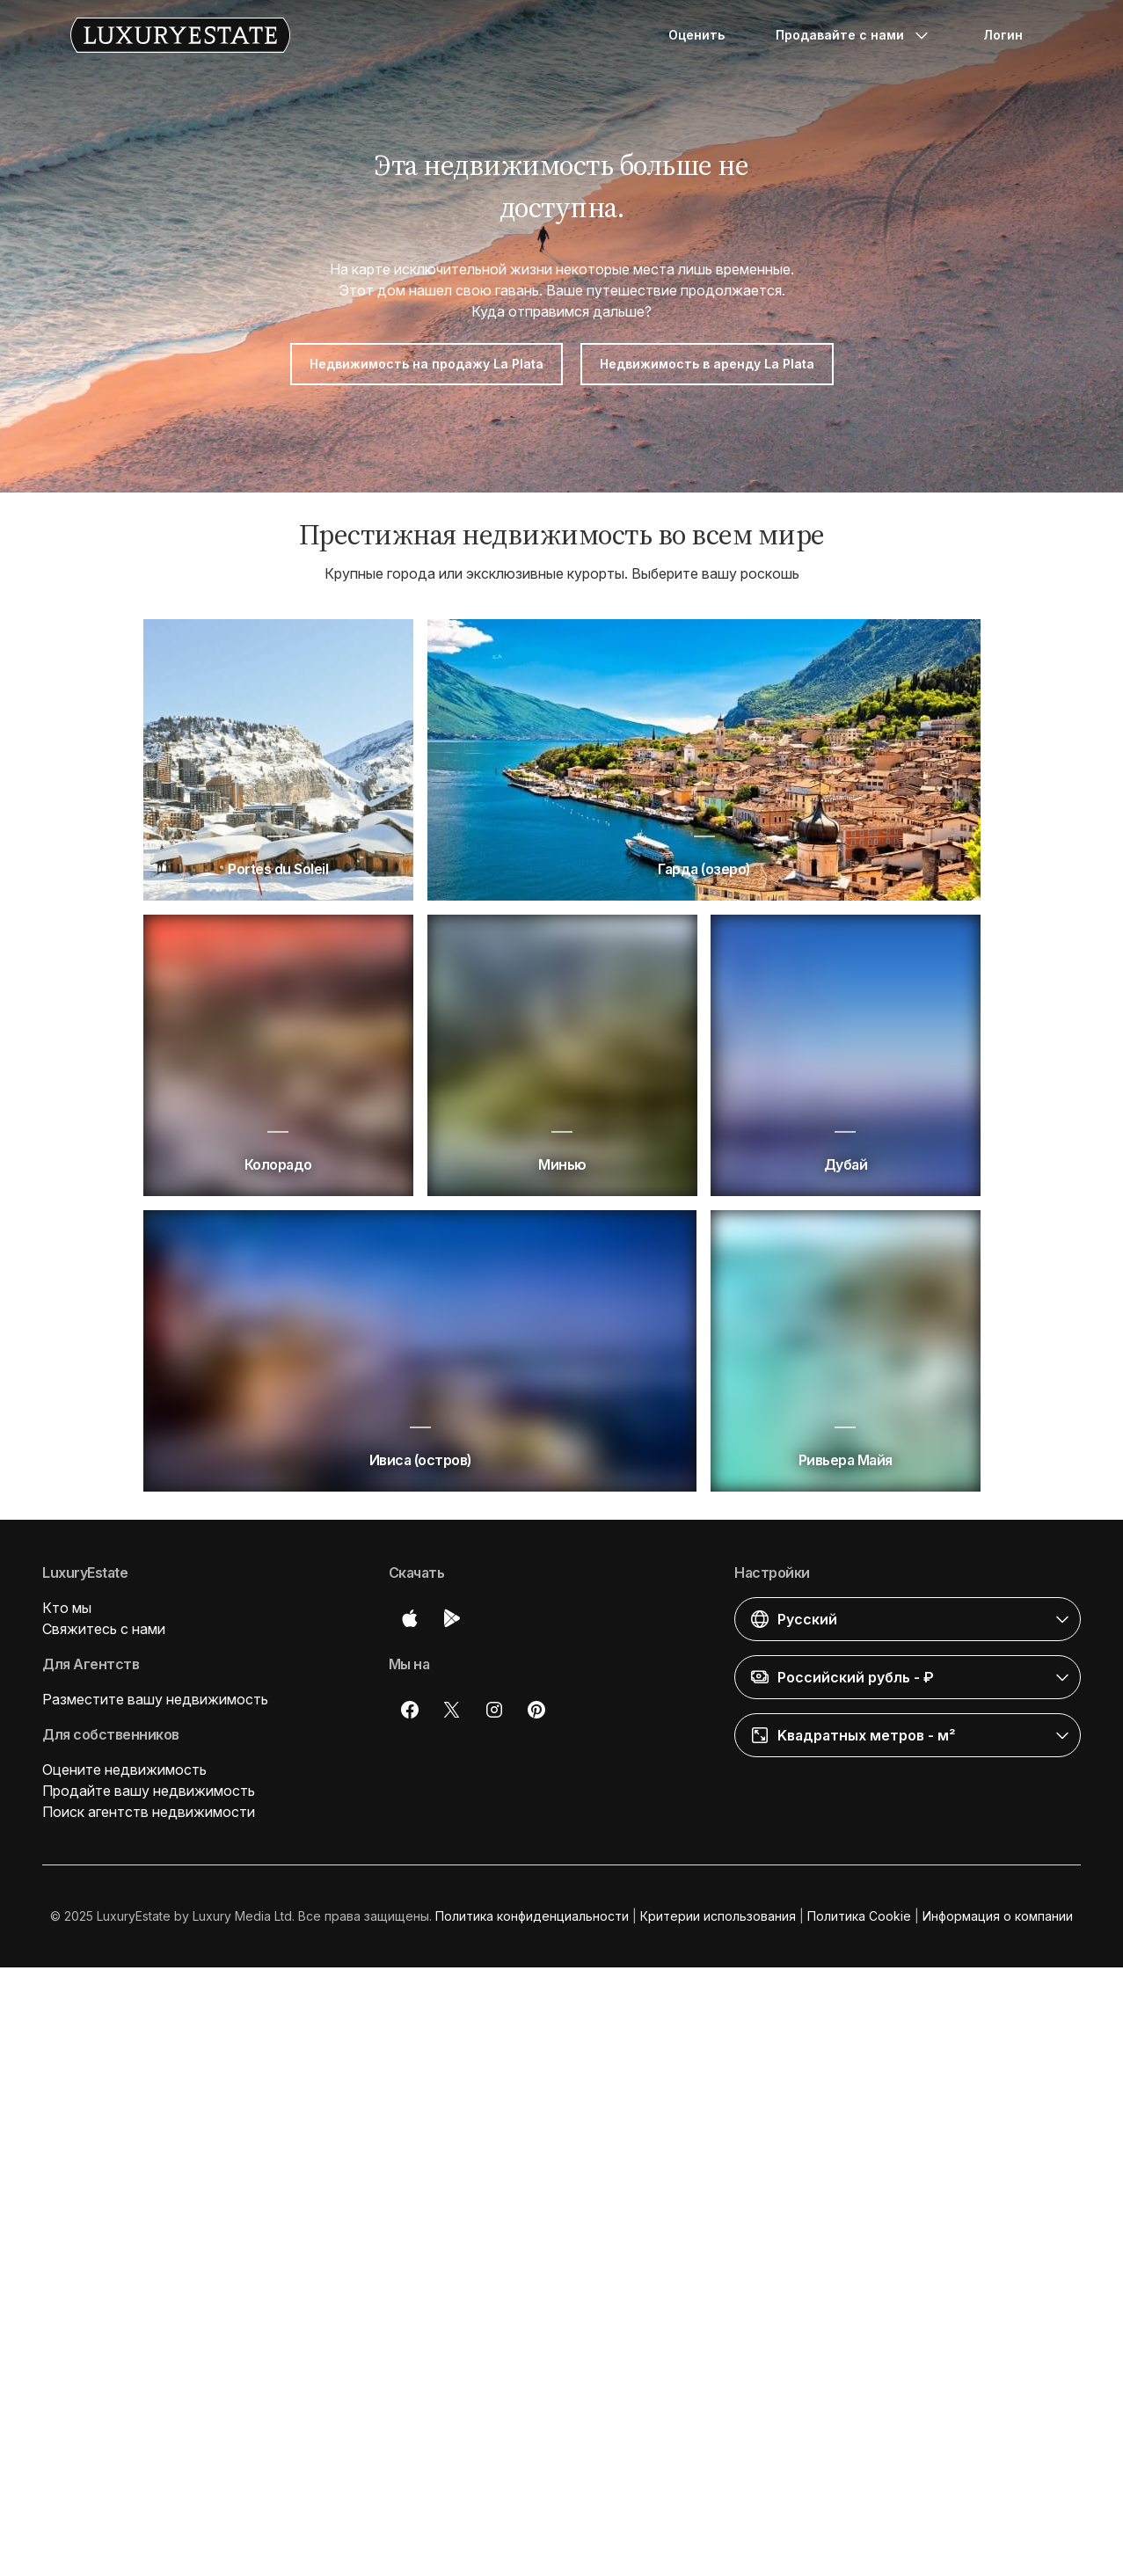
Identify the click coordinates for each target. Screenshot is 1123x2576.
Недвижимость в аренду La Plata (707, 363)
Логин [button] (1003, 34)
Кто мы (66, 1607)
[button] (907, 1619)
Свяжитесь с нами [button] (103, 1629)
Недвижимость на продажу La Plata (426, 363)
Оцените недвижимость (124, 1769)
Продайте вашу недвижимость (148, 1790)
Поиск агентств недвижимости (148, 1812)
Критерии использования (718, 1915)
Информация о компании (997, 1915)
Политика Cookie (859, 1915)
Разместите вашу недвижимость (155, 1699)
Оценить (696, 34)
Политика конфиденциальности (532, 1915)
